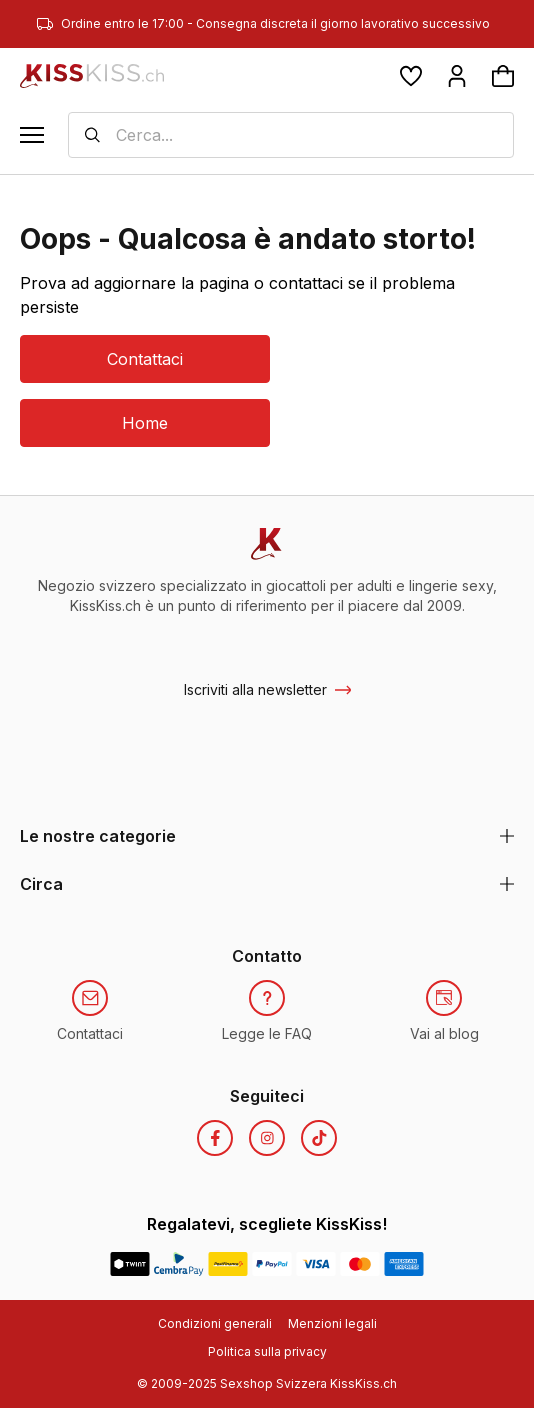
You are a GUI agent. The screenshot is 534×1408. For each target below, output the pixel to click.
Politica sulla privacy (267, 1351)
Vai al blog (444, 1033)
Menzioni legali (332, 1323)
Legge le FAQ (267, 1033)
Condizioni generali (215, 1323)
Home (145, 423)
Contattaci (145, 359)
